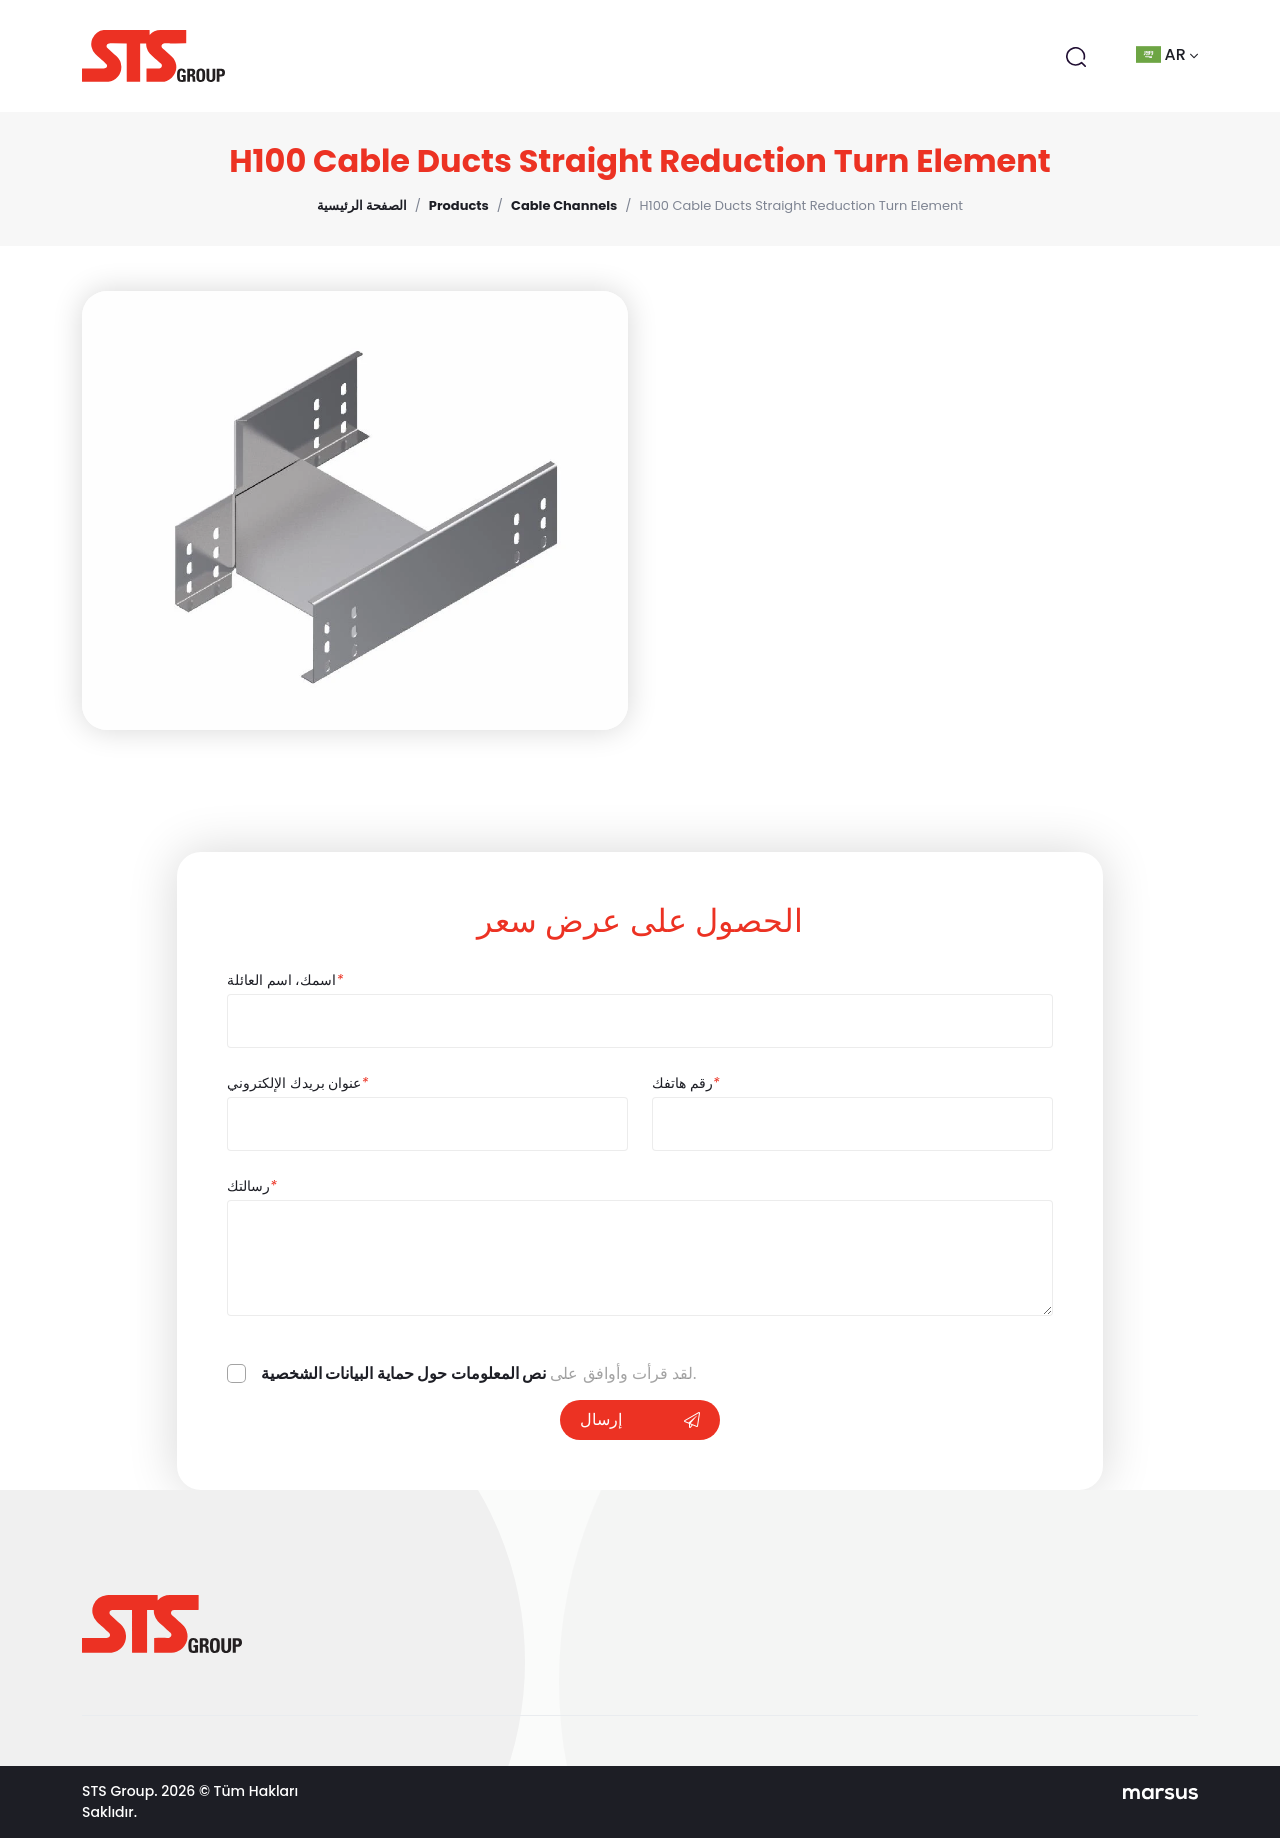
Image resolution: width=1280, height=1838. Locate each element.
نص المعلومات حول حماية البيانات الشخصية (403, 1373)
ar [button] (1167, 54)
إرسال (640, 1419)
